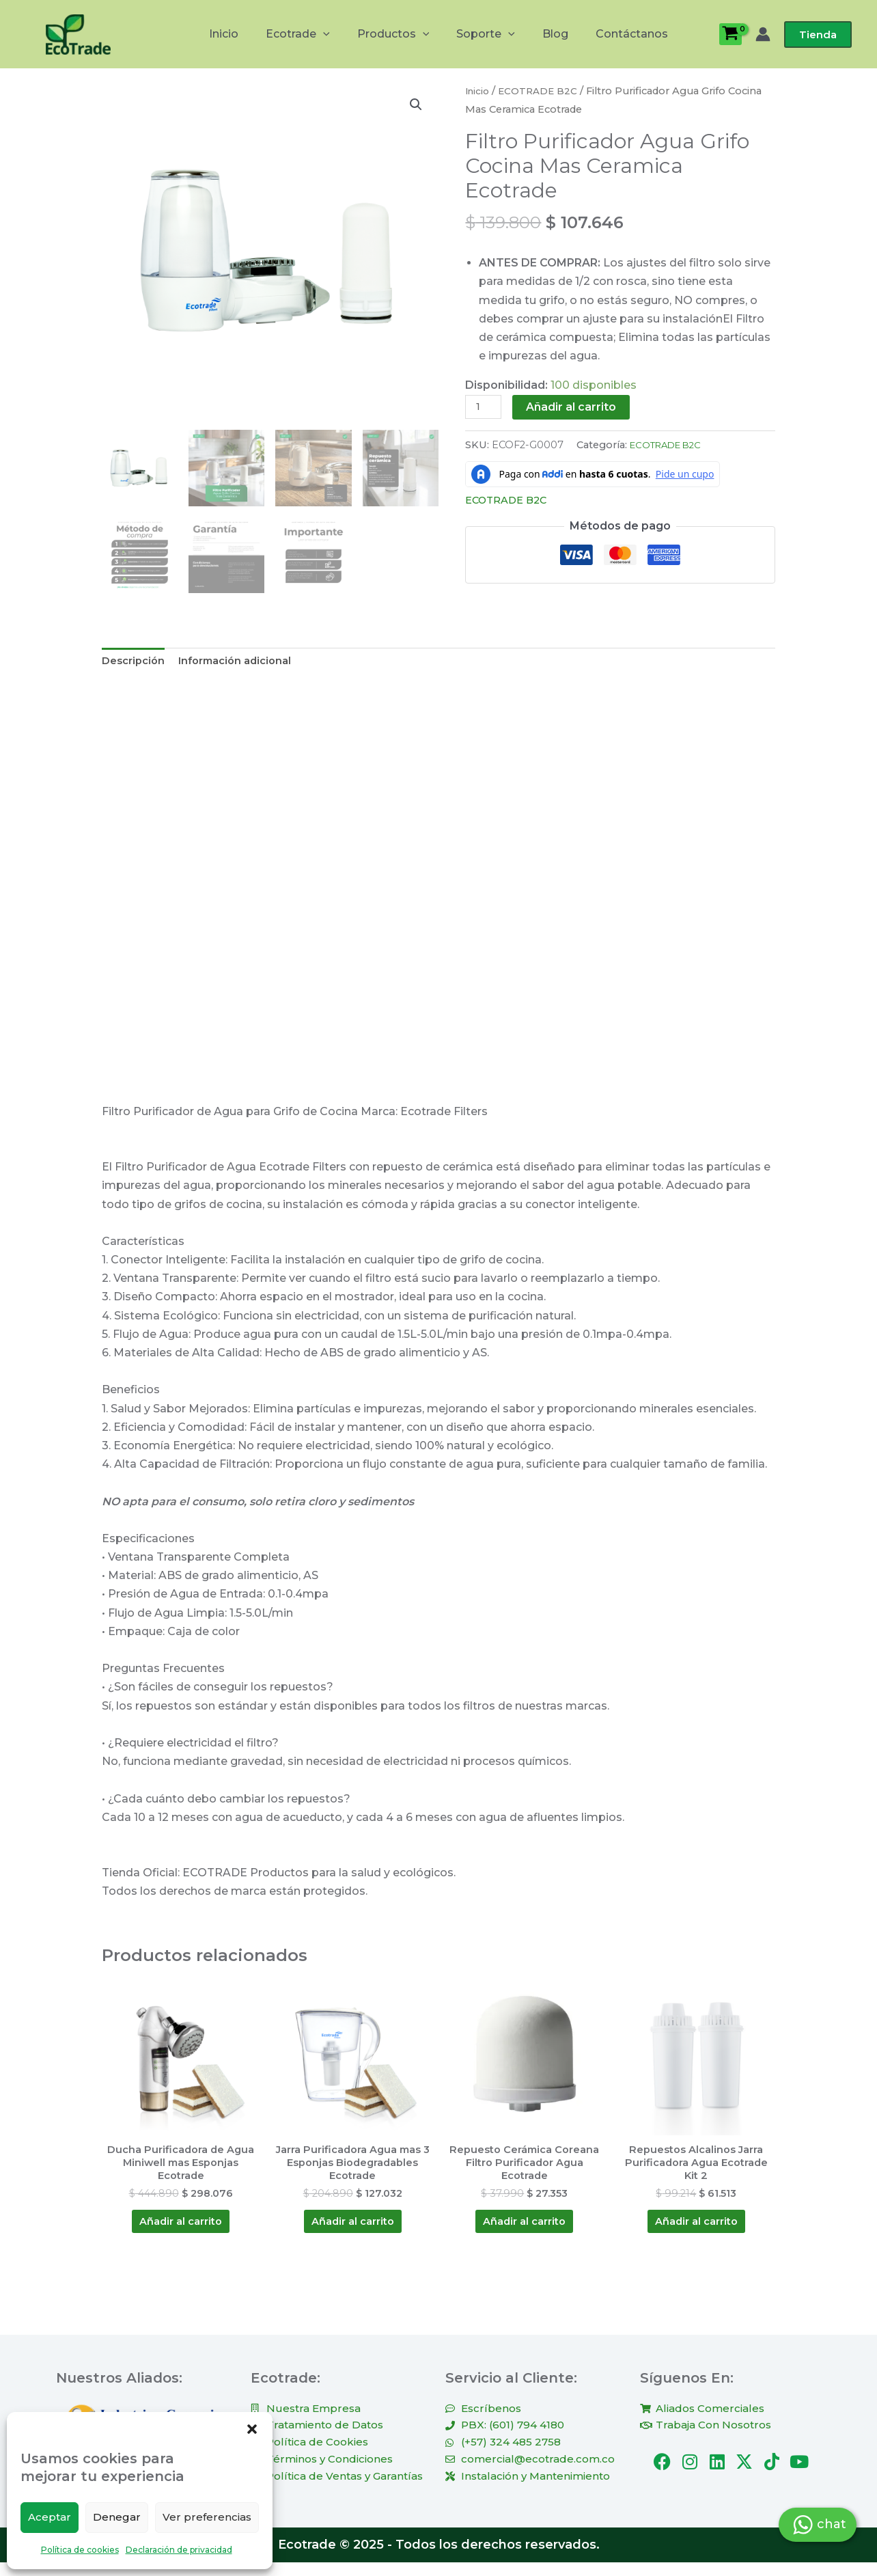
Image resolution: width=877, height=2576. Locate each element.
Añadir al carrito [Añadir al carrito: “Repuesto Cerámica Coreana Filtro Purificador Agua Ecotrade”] (524, 2231)
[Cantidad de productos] (485, 408)
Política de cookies (80, 2550)
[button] (252, 2429)
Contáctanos (618, 33)
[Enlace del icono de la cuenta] (762, 34)
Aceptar (49, 2516)
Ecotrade (306, 34)
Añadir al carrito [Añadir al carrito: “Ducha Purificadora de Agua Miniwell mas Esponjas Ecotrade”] (181, 2231)
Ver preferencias (207, 2516)
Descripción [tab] (136, 662)
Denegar (117, 2516)
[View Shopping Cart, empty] (730, 34)
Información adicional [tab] (245, 662)
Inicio (237, 33)
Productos (396, 34)
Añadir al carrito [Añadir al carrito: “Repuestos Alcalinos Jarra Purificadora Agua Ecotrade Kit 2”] (696, 2231)
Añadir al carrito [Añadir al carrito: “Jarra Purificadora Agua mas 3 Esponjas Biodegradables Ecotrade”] (352, 2231)
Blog (547, 33)
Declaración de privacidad (179, 2550)
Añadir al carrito (575, 406)
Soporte (483, 34)
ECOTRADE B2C (542, 91)
